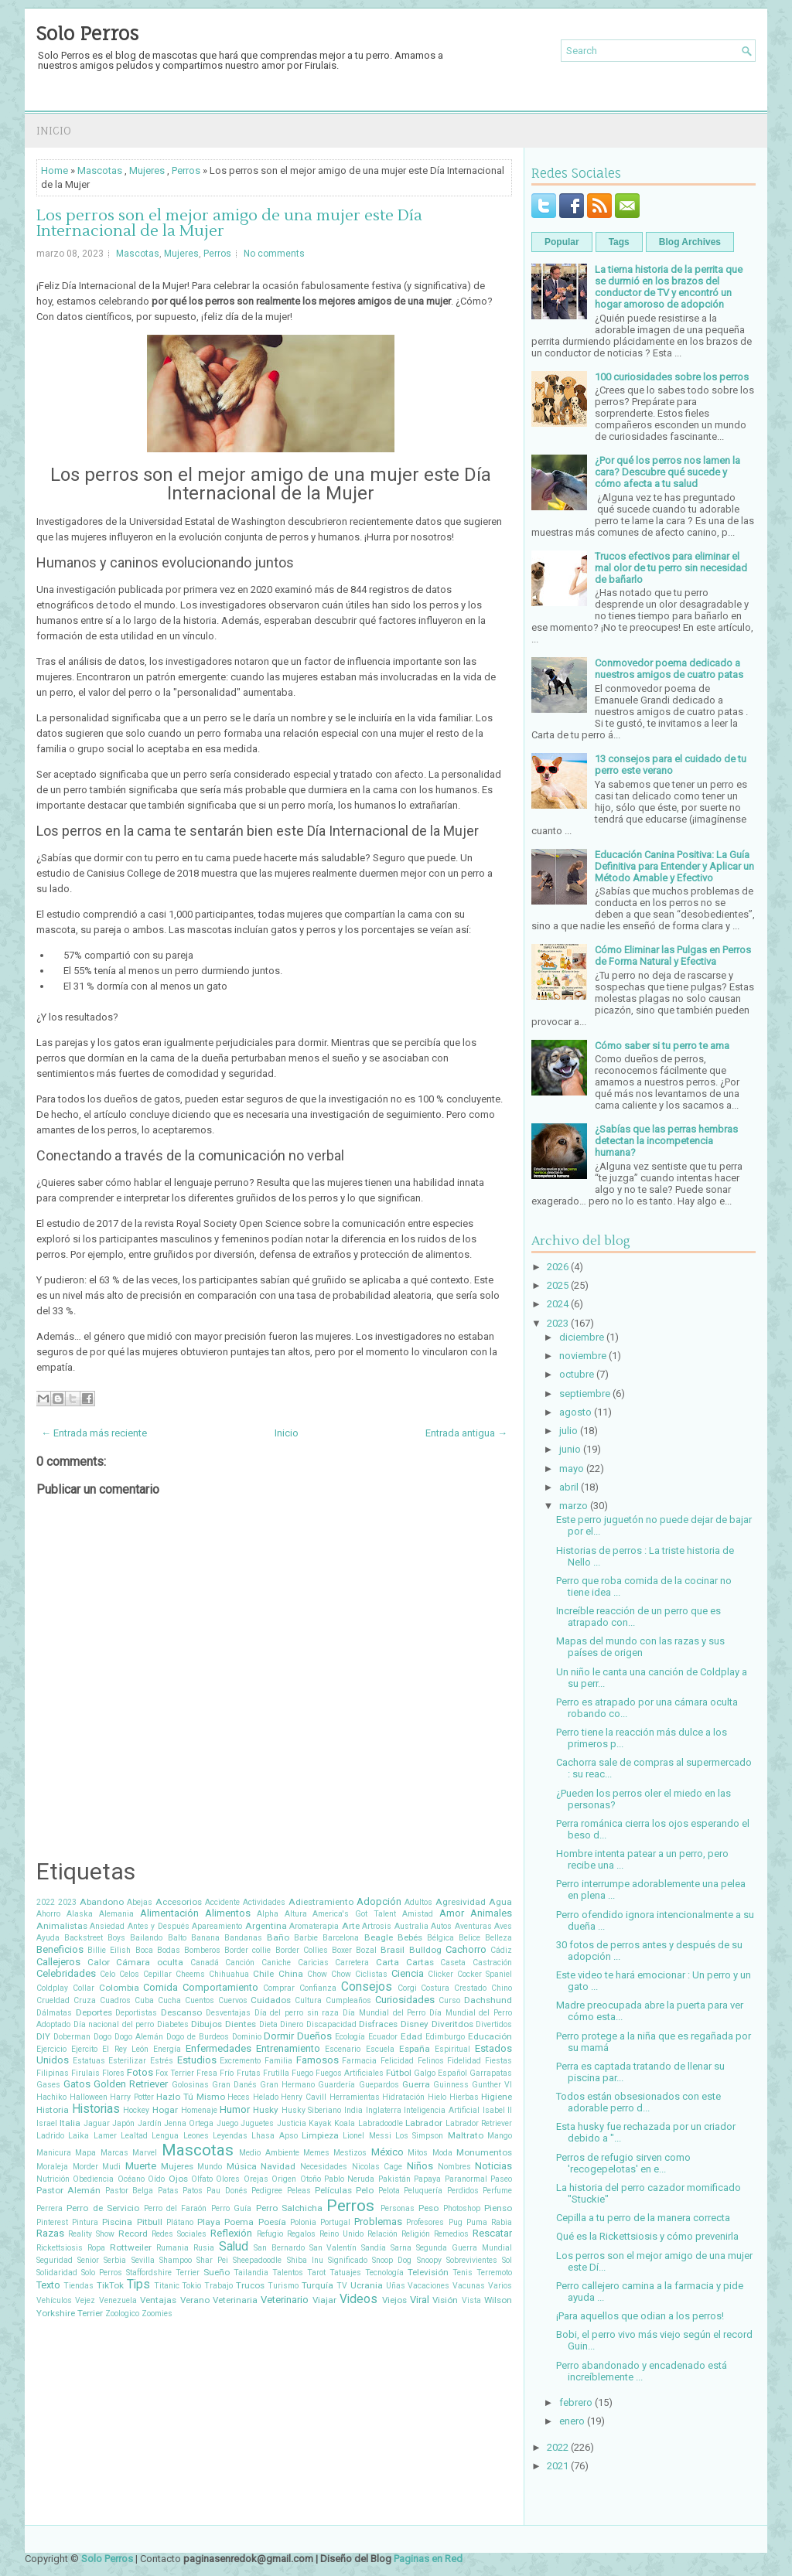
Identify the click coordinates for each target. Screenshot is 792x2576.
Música (242, 2166)
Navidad (278, 2166)
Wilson (498, 2300)
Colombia (119, 1987)
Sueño (216, 2272)
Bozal (366, 1950)
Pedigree (266, 2191)
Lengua (165, 2136)
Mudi (111, 2167)
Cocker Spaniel (484, 1974)
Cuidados (271, 2000)
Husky (265, 2109)
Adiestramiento (320, 1901)
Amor (451, 1913)
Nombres (454, 2167)
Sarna (401, 2248)
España (414, 2048)
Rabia (501, 2222)
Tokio (191, 2286)
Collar (83, 1988)
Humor (235, 2109)
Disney (414, 2024)
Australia (411, 1926)
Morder (85, 2167)
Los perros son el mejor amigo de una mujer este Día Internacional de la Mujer (229, 223)
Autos (441, 1926)
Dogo (102, 2037)
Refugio (270, 2234)
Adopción (379, 1901)
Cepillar (157, 1974)
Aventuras (473, 1926)
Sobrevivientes (471, 2260)
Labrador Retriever (479, 2123)
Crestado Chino (483, 1988)
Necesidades (323, 2167)
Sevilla (143, 2260)
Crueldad (53, 2000)
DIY (43, 2036)
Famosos (317, 2060)
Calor (98, 1962)
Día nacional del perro (114, 2024)
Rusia (203, 2248)
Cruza (84, 2000)
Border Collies (301, 1950)
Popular (561, 242)
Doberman (71, 2037)
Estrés (161, 2061)
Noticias (493, 2166)
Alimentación (169, 1913)
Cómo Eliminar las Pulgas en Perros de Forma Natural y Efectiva (673, 955)
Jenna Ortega (188, 2123)
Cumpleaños (348, 2000)
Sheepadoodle (257, 2260)
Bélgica (440, 1938)
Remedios (451, 2234)
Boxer (342, 1950)
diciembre (581, 1337)
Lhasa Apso (274, 2136)
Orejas (256, 2179)
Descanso (181, 2012)
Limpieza (320, 2135)
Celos (129, 1974)
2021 (557, 2466)
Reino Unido (341, 2234)
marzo (573, 1505)
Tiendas (78, 2286)
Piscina (117, 2222)
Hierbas (464, 2097)
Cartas (420, 1962)
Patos (193, 2191)
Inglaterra (383, 2110)
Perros (186, 170)
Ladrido (50, 2136)
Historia (52, 2109)
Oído (156, 2179)
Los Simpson (419, 2136)
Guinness (451, 2085)
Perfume (497, 2191)
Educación (490, 2036)
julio (568, 1430)
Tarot (316, 2273)
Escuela (380, 2049)
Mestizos (350, 2153)
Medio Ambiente (269, 2153)
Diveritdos (452, 2024)
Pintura (85, 2222)
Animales (491, 1913)
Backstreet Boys (94, 1938)
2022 (45, 1902)
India (353, 2110)
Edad (411, 2036)
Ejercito (84, 2049)
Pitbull (149, 2222)
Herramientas (354, 2097)
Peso (428, 2208)
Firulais (85, 2073)
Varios (500, 2286)
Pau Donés (227, 2191)
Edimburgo (445, 2037)
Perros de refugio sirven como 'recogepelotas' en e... (623, 2163)
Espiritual (452, 2049)
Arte (351, 1925)
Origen (283, 2179)
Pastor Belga (129, 2191)
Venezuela (118, 2300)
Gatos (76, 2084)
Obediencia (93, 2179)
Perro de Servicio (103, 2208)
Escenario (342, 2049)
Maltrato (465, 2135)
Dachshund (488, 2000)
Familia (278, 2061)
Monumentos (484, 2152)
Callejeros (58, 1962)
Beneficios (60, 1949)
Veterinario (285, 2299)
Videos (358, 2299)
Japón (123, 2123)
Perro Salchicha (289, 2208)
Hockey (136, 2110)
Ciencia (407, 1973)
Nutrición (53, 2179)
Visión (445, 2300)
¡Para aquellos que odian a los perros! (640, 2316)
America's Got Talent (354, 1914)
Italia (70, 2123)
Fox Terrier (174, 2073)
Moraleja (52, 2167)
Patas (168, 2191)
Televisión (428, 2272)
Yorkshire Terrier (69, 2313)
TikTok (110, 2285)
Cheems (190, 1974)
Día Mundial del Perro (384, 2013)
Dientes (240, 2024)
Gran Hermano (287, 2085)
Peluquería (423, 2191)
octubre (576, 1374)
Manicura (53, 2153)
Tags (619, 242)
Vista (471, 2300)
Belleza (498, 1938)
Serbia (115, 2260)
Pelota (389, 2191)
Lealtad (134, 2136)
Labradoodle (380, 2123)
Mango (499, 2136)
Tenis (462, 2273)
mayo (571, 1468)
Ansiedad (107, 1926)
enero (572, 2421)
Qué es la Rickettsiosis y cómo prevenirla (647, 2236)
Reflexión (231, 2233)
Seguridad (54, 2260)
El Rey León (125, 2049)
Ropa (96, 2248)
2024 (557, 1304)
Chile (263, 1973)
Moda (442, 2153)
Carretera (352, 1963)
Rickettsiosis (59, 2248)
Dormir (279, 2036)
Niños (420, 2166)
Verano (195, 2300)
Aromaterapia (314, 1926)
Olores (228, 2179)
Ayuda (48, 1938)
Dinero (291, 2024)
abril (569, 1487)
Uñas (395, 2286)
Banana (205, 1938)
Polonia (303, 2222)
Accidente (222, 1902)
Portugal (335, 2222)
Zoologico (122, 2314)
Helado (265, 2097)
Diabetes (173, 2024)
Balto (177, 1938)
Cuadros (115, 2000)
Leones (196, 2136)
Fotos (140, 2072)
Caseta (453, 1963)
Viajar (324, 2300)
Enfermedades (218, 2048)
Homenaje (199, 2110)
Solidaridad (56, 2273)
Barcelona (341, 1938)
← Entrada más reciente (94, 1433)
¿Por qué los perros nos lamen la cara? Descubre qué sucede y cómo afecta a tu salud (667, 472)
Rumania (172, 2248)
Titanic (166, 2286)
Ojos (178, 2178)
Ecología (350, 2037)
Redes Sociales (179, 2234)
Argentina (266, 1925)
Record (133, 2233)
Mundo (209, 2167)
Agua (500, 1901)
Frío (227, 2073)
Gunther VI (492, 2085)
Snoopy (429, 2260)
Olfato (202, 2179)
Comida (160, 1987)
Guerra (416, 2084)
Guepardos (379, 2085)
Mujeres (147, 170)
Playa (208, 2222)
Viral (419, 2299)
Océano (131, 2179)
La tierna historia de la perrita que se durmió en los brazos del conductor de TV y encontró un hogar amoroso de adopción (668, 287)
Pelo (365, 2190)
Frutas (249, 2073)
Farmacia (359, 2061)
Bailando (146, 1938)
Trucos (250, 2285)
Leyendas (230, 2136)
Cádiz (501, 1950)
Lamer (105, 2136)
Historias (96, 2109)
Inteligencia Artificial (442, 2110)
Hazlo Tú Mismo (190, 2096)
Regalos (301, 2234)
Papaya (427, 2179)
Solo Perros (87, 33)
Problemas (378, 2221)
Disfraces (378, 2024)
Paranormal (466, 2179)
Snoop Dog (391, 2260)
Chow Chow (329, 1974)
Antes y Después (158, 1926)
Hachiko (51, 2097)
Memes (316, 2153)
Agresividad (460, 1901)
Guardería (336, 2085)
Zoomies (157, 2314)
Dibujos (206, 2024)
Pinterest (52, 2222)
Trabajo (218, 2286)
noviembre (582, 1355)
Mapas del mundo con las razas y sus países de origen (640, 1646)
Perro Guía (231, 2208)
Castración (492, 1963)
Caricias (313, 1963)
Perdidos (463, 2191)
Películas (333, 2190)
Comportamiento (220, 1987)
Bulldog (425, 1949)
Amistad (417, 1914)
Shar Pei (212, 2260)
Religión (415, 2234)
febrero (575, 2402)
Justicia (291, 2123)
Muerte (140, 2166)
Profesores (425, 2222)
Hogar (165, 2109)
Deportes (94, 2012)
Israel (46, 2123)
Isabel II (498, 2110)
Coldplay (52, 1988)
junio (570, 1449)
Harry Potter (132, 2097)
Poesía (272, 2222)
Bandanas (243, 1938)
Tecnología (384, 2273)
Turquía (317, 2285)
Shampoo (175, 2260)
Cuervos (233, 2000)
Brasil (393, 1949)
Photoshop (461, 2208)
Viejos (394, 2300)
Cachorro (466, 1949)
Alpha (267, 1914)
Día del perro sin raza (297, 2013)
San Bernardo (279, 2248)
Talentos (287, 2273)
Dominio (246, 2037)
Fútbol (398, 2072)
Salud (233, 2247)
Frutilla (276, 2073)
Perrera (49, 2208)
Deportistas (136, 2013)
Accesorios (178, 1901)
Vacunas (468, 2286)
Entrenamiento (288, 2048)
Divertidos (494, 2024)
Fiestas (498, 2061)
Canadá (204, 1963)
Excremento (240, 2061)
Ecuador (383, 2037)
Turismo (283, 2286)
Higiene (496, 2096)
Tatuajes (345, 2273)
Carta (387, 1962)
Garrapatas (490, 2073)
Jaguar (97, 2123)
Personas (398, 2208)
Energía (167, 2049)
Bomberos (202, 1950)
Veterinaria (235, 2300)
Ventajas (158, 2300)
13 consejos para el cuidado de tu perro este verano (670, 764)
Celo (107, 1974)
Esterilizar (127, 2061)
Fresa (206, 2073)
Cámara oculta (149, 1962)
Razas (50, 2233)
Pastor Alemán (68, 2190)
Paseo (501, 2179)
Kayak (320, 2123)
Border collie (247, 1950)
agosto (575, 1412)
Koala (344, 2123)
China (290, 1973)
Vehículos (54, 2300)
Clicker (440, 1974)
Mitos (418, 2153)
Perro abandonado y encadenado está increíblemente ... (641, 2371)
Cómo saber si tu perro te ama (662, 1045)
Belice (469, 1938)
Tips (138, 2284)
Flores (113, 2073)
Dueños (314, 2036)
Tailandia (251, 2273)
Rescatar (492, 2233)
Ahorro (48, 1914)
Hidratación (403, 2097)
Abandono (102, 1901)
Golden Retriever (131, 2084)
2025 (557, 1285)
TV (341, 2286)
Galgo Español (440, 2073)
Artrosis (376, 1926)
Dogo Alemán (138, 2037)
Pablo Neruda (349, 2179)
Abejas (139, 1902)
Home (54, 170)
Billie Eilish (109, 1950)
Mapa (85, 2153)
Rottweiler (131, 2247)
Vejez (85, 2300)
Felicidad (397, 2061)
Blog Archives (690, 242)
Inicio (53, 130)
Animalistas (61, 1925)
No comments (274, 253)
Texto (48, 2285)
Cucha (169, 2000)
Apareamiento (217, 1926)
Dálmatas (54, 2013)
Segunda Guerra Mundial (464, 2248)
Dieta (268, 2024)
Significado (347, 2260)
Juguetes (257, 2123)
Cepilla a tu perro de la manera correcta (643, 2217)
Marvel (144, 2153)
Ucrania (366, 2285)
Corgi (407, 1988)
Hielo (437, 2097)
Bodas (168, 1950)
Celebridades (66, 1973)
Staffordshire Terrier (163, 2273)
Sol (507, 2260)
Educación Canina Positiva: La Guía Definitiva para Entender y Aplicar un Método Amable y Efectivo (674, 866)
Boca (144, 1950)
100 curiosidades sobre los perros (672, 377)
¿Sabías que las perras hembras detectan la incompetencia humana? (666, 1140)
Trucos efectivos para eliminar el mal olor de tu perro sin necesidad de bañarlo (671, 567)
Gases (48, 2085)
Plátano (179, 2222)
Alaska (80, 1914)
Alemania (116, 1914)
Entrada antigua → (466, 1433)
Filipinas (52, 2073)
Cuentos (199, 2000)
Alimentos (228, 1913)
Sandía (373, 2248)
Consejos (366, 1987)
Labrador (423, 2123)
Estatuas (89, 2061)
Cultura (308, 2000)
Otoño (310, 2179)
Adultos (418, 1902)
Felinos (431, 2061)
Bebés (410, 1937)
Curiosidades (405, 1999)
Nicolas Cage (377, 2167)
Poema (239, 2222)
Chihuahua (229, 1974)
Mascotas (99, 170)
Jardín (150, 2123)
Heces (238, 2097)
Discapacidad (331, 2024)
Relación (382, 2234)
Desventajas (228, 2013)
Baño (278, 1937)
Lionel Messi (367, 2136)
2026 (557, 1267)
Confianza (317, 1988)
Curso (449, 2000)
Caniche (276, 1963)
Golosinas (190, 2085)
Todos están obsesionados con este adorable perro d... (638, 2102)
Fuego (302, 2073)
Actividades (264, 1902)
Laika (78, 2136)
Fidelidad (464, 2061)
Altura (296, 1914)
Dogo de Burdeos (197, 2037)
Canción (239, 1963)
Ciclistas (371, 1974)
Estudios (197, 2060)
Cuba (144, 2000)
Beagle (378, 1937)
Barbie (306, 1938)
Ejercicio (51, 2049)
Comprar (279, 1988)
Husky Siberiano (312, 2110)
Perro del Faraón (175, 2208)
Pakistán (394, 2179)
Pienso (498, 2208)
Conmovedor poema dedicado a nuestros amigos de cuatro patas (669, 668)
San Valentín (333, 2248)
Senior (88, 2260)
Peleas (299, 2191)
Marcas (114, 2153)
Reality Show (91, 2234)
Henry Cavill (303, 2097)
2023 (67, 1902)
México (387, 2152)
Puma (476, 2222)
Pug (456, 2222)
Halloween (89, 2097)
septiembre (584, 1393)
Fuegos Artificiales (350, 2073)
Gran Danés (234, 2085)
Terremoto (494, 2273)
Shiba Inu (305, 2260)
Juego (227, 2123)
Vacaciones (428, 2286)
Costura (435, 1988)
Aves (503, 1926)
